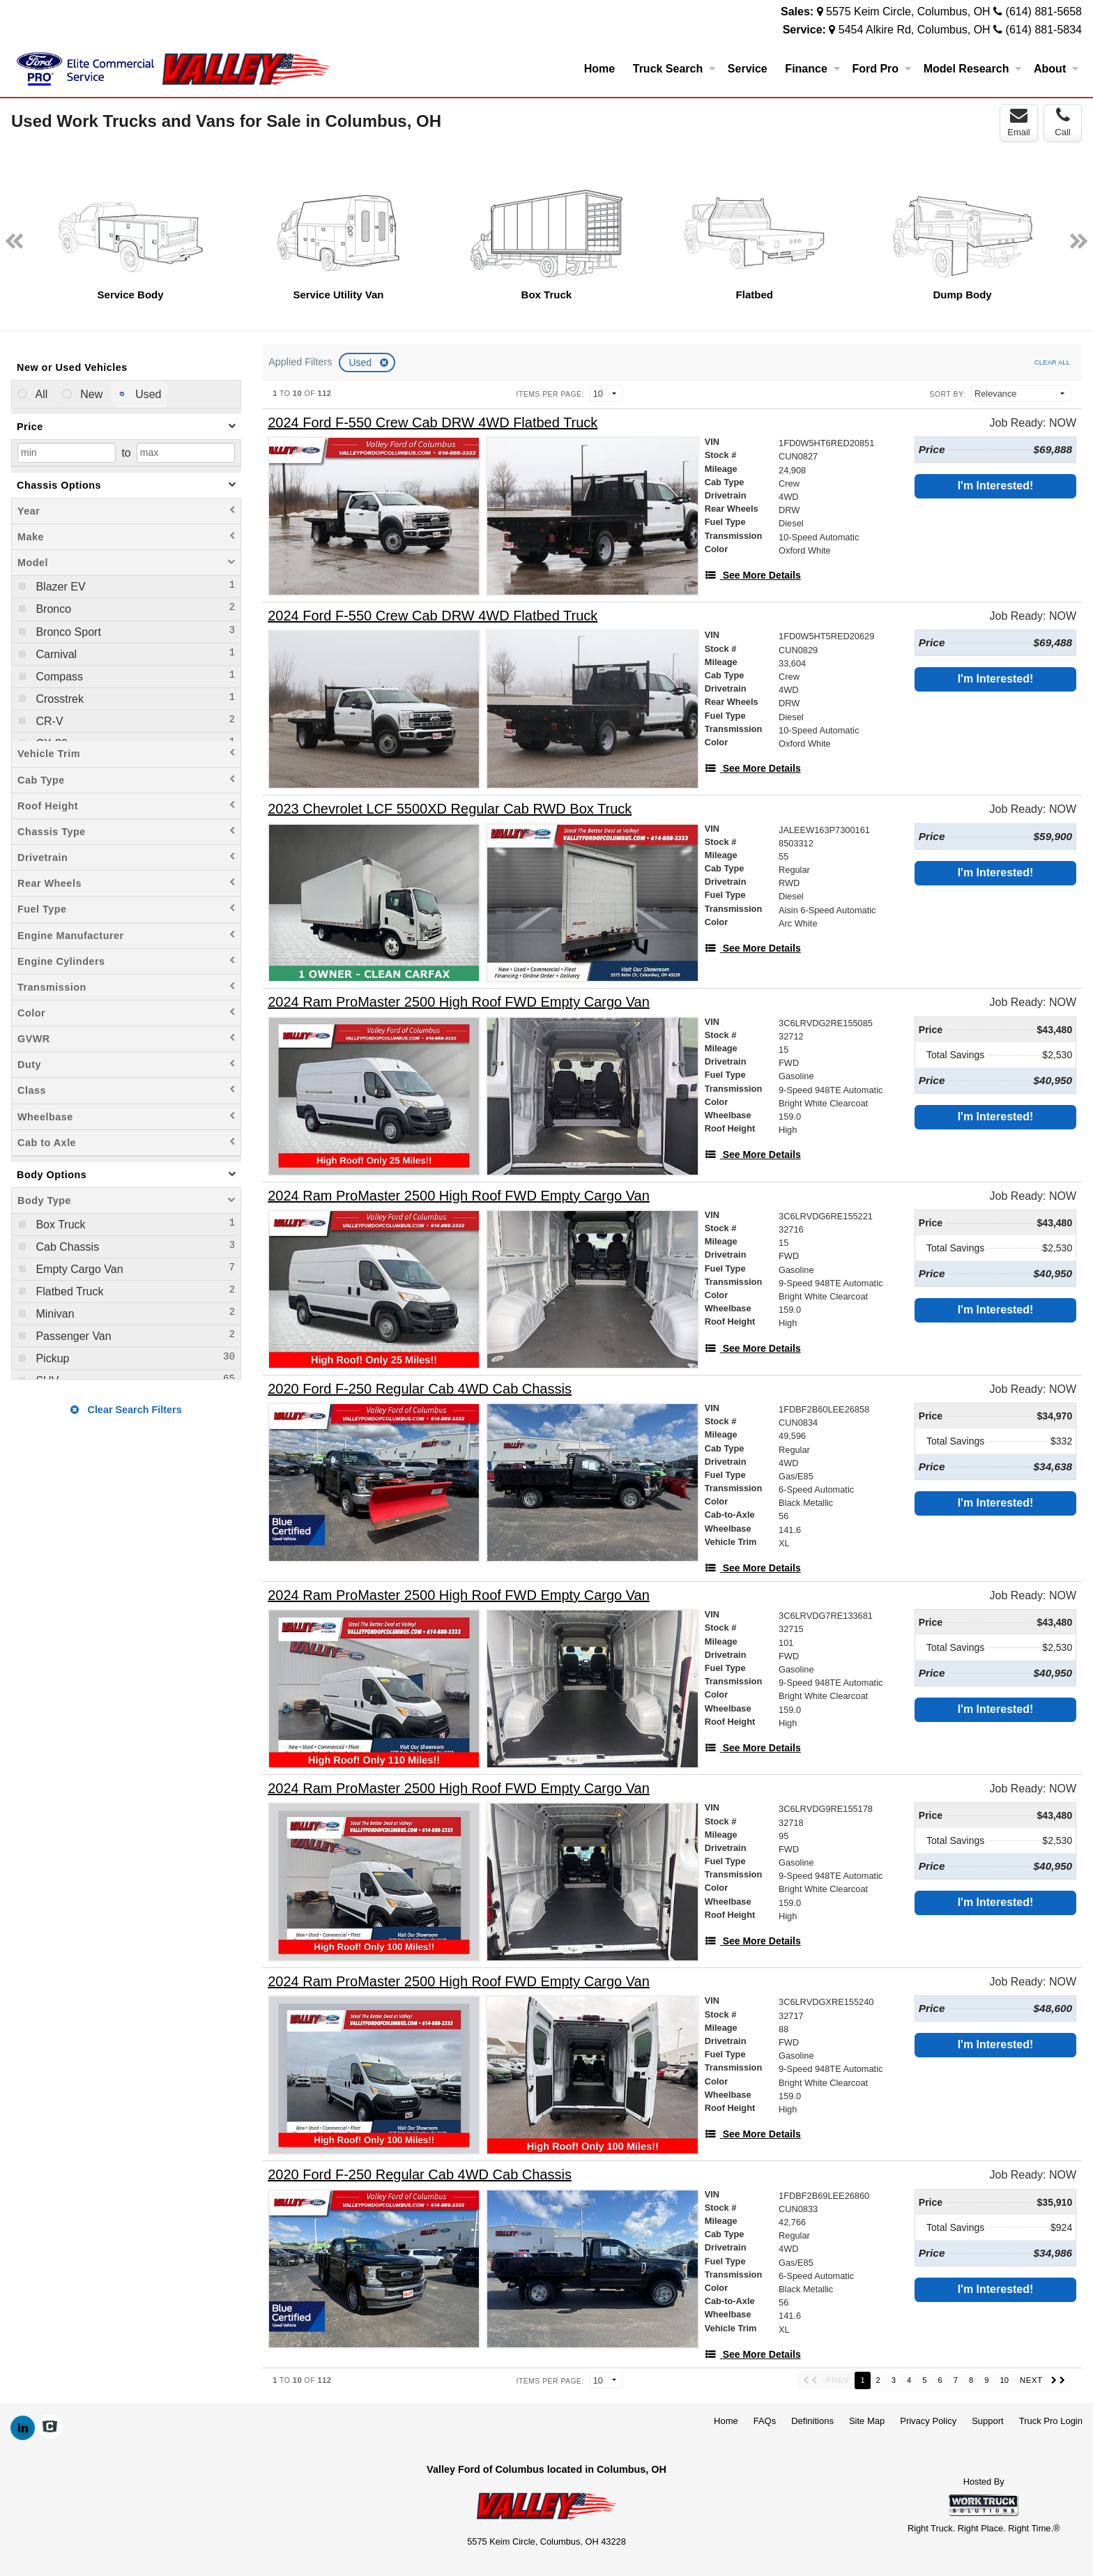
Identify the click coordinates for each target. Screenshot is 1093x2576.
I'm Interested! (996, 485)
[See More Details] (753, 575)
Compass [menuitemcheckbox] (58, 677)
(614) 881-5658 (1044, 11)
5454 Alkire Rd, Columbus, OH (915, 30)
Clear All (1052, 362)
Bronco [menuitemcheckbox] (52, 609)
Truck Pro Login (1051, 2421)
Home (599, 69)
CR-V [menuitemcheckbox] (48, 721)
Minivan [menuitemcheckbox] (54, 1314)
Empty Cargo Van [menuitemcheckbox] (78, 1269)
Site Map (867, 2421)
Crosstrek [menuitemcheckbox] (58, 699)
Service (747, 69)
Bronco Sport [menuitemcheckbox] (67, 632)
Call (1062, 122)
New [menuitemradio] (89, 394)
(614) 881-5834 (1044, 30)
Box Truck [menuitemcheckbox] (59, 1224)
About (1056, 69)
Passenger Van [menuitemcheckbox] (72, 1336)
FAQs (765, 2421)
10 (1004, 2380)
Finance (812, 69)
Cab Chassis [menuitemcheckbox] (66, 1247)
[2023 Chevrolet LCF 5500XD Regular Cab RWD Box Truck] (450, 809)
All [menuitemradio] (40, 394)
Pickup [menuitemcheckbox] (51, 1358)
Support (988, 2421)
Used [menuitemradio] (147, 394)
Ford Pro (881, 69)
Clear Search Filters (125, 1409)
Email (1018, 122)
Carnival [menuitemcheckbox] (55, 654)
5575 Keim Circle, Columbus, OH (908, 11)
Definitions (812, 2421)
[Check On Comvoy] (50, 2428)
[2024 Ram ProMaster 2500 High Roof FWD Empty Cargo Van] (459, 1002)
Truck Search (674, 69)
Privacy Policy (928, 2421)
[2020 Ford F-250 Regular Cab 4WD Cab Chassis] (420, 1389)
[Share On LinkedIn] (22, 2428)
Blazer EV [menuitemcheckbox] (59, 587)
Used (361, 362)
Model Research (973, 69)
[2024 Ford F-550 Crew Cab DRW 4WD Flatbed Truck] (432, 423)
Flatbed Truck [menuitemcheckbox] (68, 1291)
